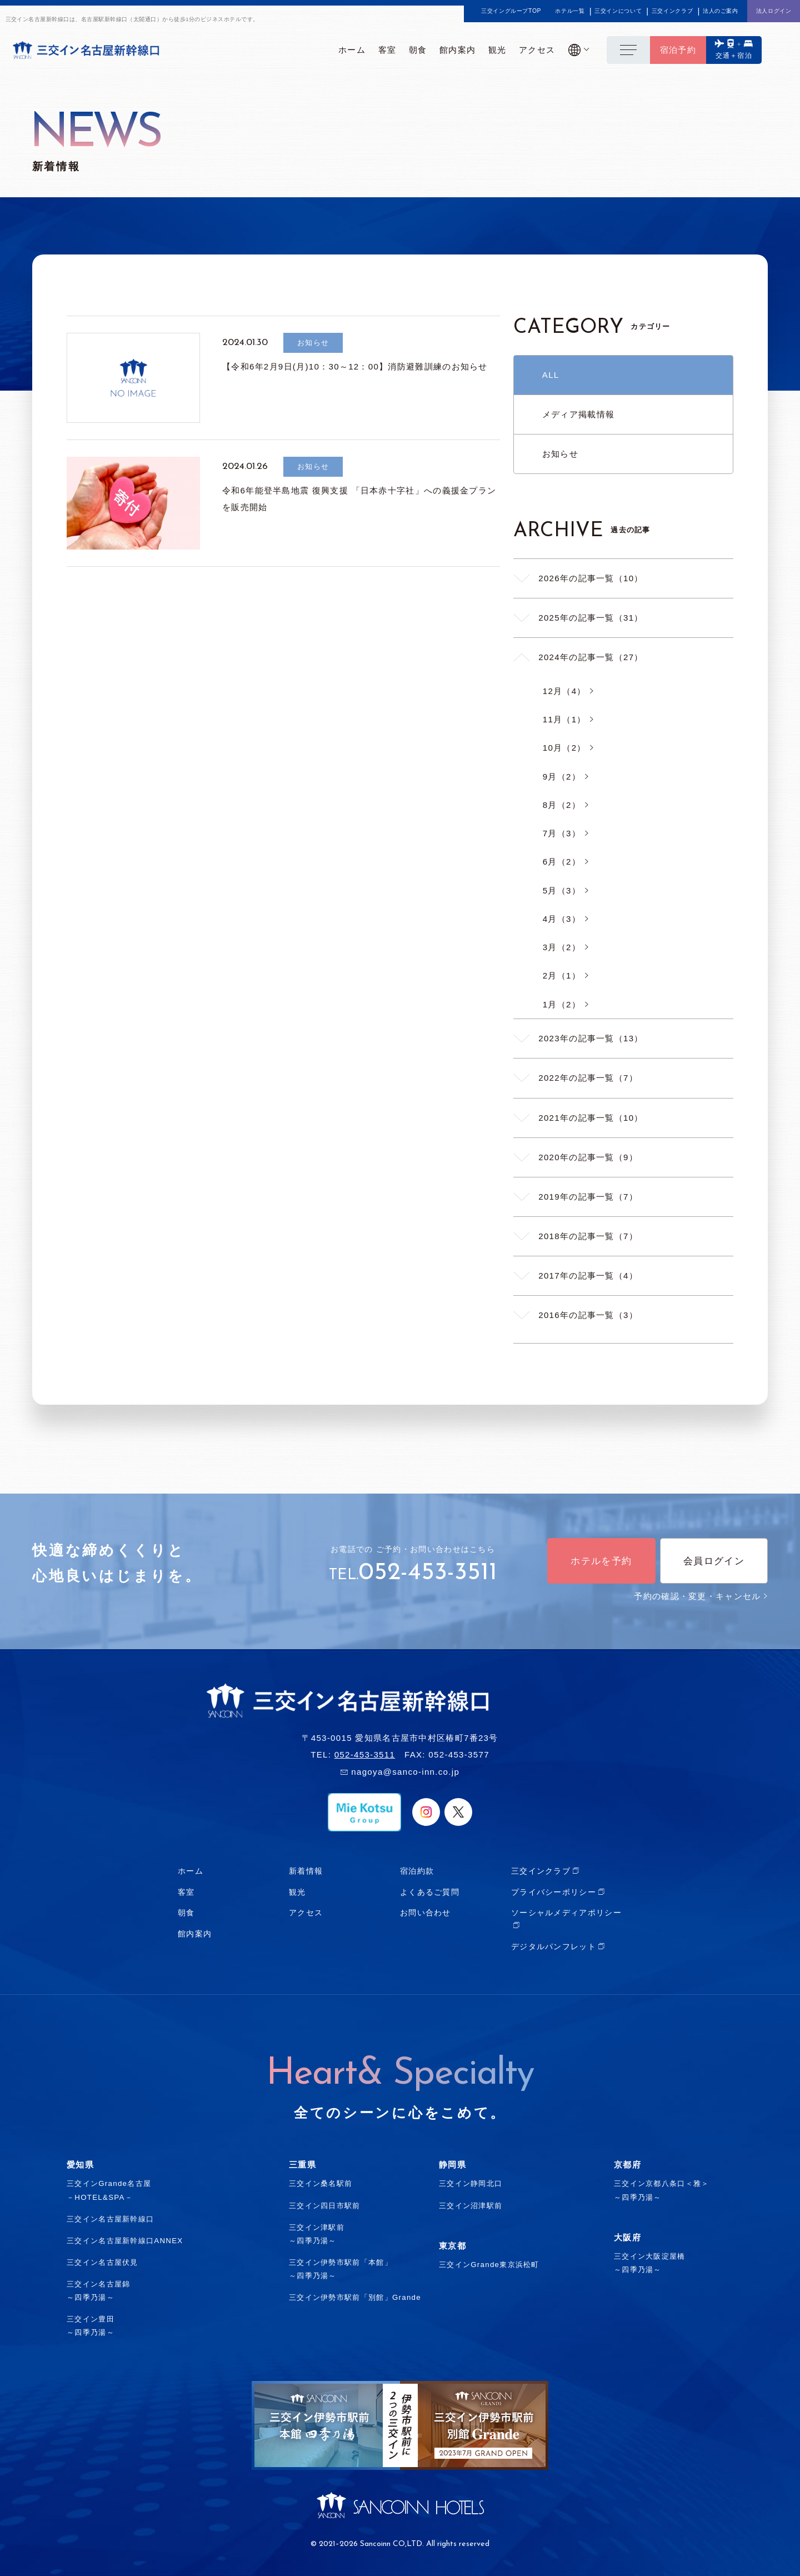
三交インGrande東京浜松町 (489, 2264)
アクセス (306, 1912)
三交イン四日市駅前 (325, 2205)
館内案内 (195, 1933)
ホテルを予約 (601, 1561)
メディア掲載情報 (578, 414)
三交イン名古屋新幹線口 (110, 2219)
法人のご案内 (720, 11)
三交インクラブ (672, 11)
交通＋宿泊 (734, 55)
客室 (186, 1892)
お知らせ (560, 453)
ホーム (190, 1870)
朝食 (186, 1912)
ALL (550, 375)
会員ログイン (713, 1561)
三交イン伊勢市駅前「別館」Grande (355, 2297)
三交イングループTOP (511, 11)
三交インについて (618, 11)
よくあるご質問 (429, 1892)
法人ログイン (774, 11)
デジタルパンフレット (553, 1946)
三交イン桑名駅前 (320, 2183)
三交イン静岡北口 (470, 2183)
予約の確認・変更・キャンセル (701, 1596)
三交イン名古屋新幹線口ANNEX (125, 2240)
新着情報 (306, 1870)
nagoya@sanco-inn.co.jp (405, 1771)
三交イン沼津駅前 (470, 2205)
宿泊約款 (417, 1870)
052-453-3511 (427, 1573)
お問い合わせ (425, 1912)
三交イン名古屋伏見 (102, 2262)
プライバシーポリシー (553, 1892)
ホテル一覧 (569, 11)
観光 (297, 1892)
